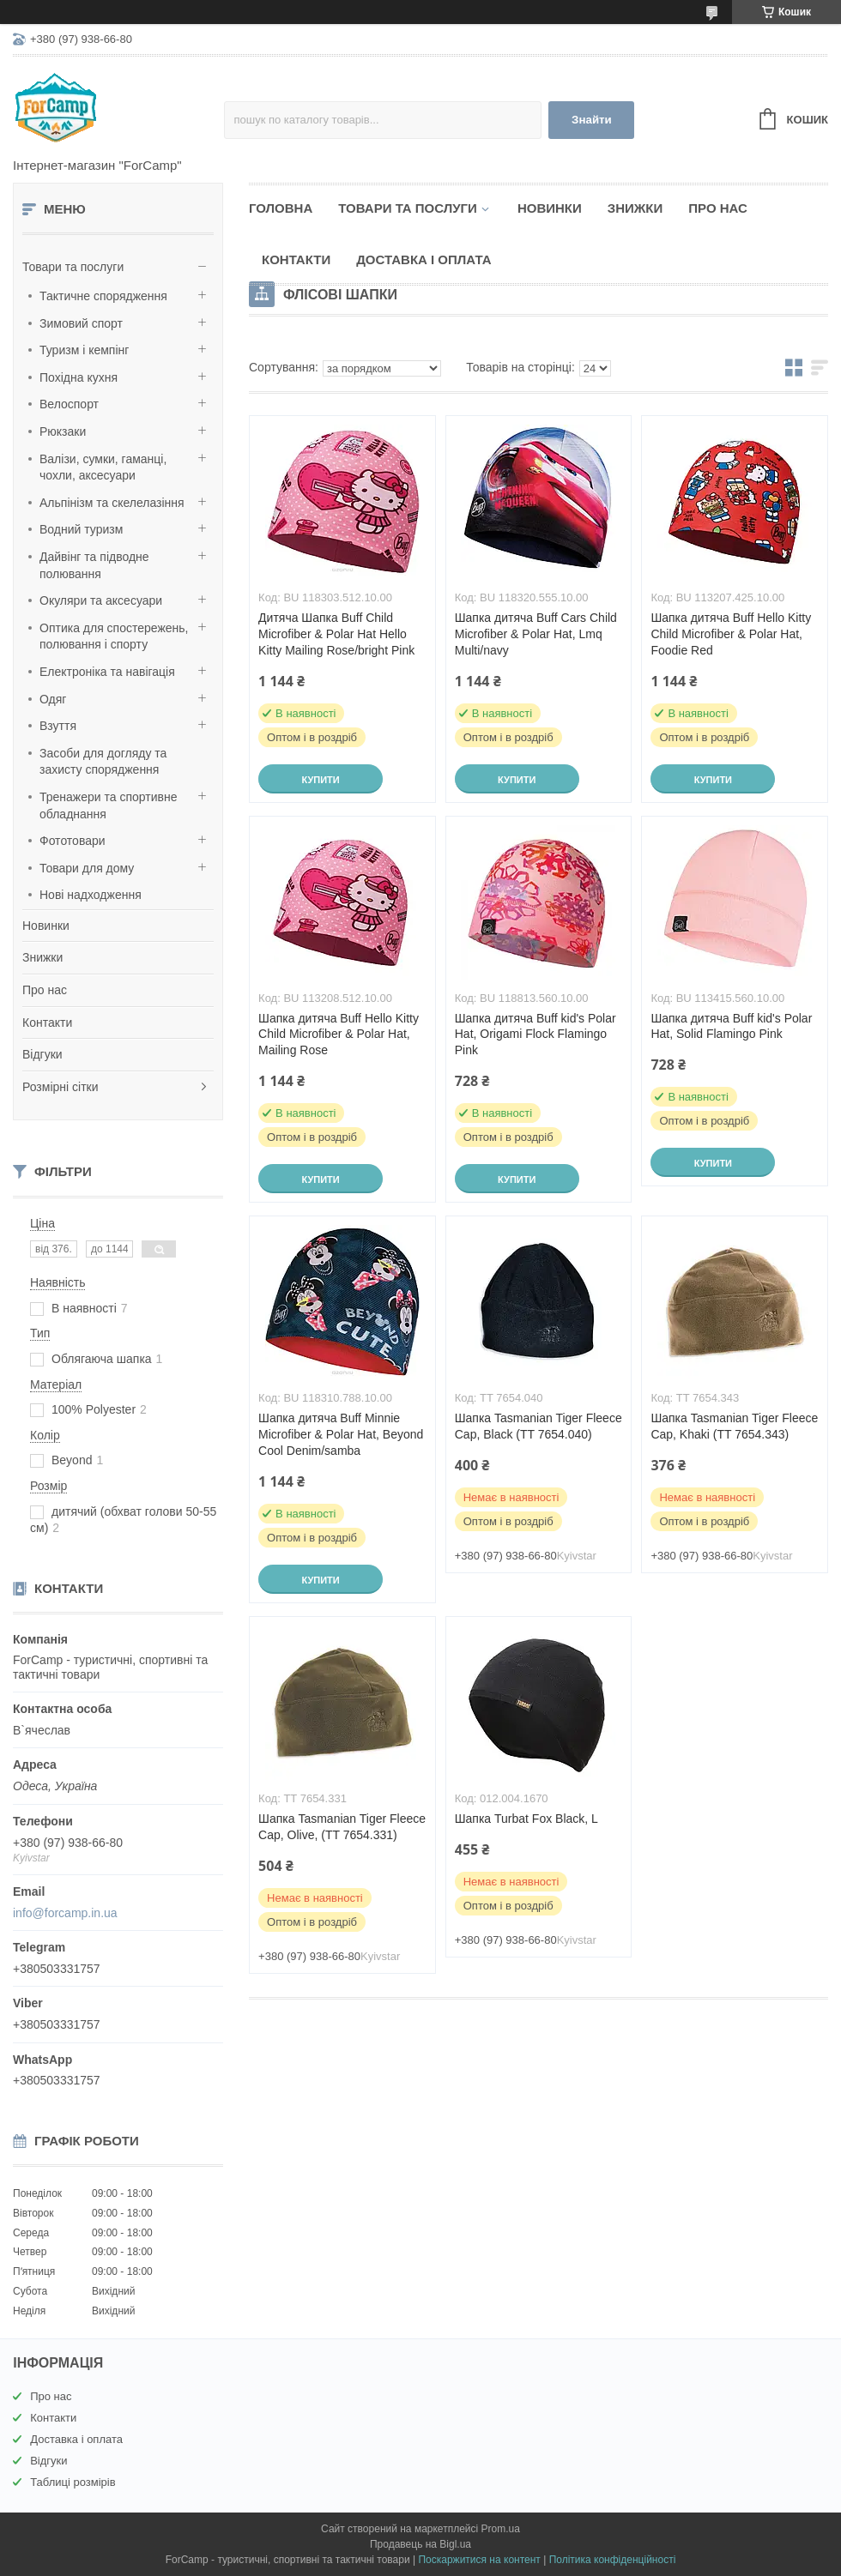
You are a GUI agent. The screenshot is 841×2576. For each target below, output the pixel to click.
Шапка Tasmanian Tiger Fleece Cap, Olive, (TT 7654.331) (342, 1827)
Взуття (57, 726)
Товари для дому (86, 868)
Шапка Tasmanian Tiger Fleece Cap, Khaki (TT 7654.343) (734, 1426)
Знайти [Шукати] (592, 119)
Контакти (47, 1022)
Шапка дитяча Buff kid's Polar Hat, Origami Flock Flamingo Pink (535, 1034)
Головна (280, 208)
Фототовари (72, 841)
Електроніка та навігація (107, 672)
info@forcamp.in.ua (65, 1913)
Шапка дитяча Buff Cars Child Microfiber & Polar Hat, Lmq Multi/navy (536, 634)
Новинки (46, 925)
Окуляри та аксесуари (100, 600)
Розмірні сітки (60, 1087)
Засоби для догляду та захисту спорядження (102, 761)
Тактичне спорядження (103, 296)
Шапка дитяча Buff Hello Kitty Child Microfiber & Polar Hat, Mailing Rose (338, 1034)
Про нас (44, 990)
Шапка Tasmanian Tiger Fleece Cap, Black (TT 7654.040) (538, 1426)
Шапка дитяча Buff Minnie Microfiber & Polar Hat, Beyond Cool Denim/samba (340, 1434)
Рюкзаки (62, 431)
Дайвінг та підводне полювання (94, 565)
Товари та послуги (73, 267)
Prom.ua (500, 2529)
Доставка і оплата (423, 259)
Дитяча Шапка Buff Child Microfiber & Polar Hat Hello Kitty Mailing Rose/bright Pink (336, 634)
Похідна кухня (78, 377)
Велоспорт (69, 404)
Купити (320, 780)
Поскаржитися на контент (479, 2560)
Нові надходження (90, 895)
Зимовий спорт (81, 323)
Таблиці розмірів (72, 2482)
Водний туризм (81, 529)
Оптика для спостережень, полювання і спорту (114, 636)
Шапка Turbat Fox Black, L (526, 1818)
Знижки (42, 957)
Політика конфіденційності (612, 2560)
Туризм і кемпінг (84, 350)
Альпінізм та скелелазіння (112, 503)
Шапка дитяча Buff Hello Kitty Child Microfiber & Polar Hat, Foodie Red (730, 634)
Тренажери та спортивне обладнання (108, 805)
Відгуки (42, 1054)
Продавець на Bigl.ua (420, 2544)
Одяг (52, 699)
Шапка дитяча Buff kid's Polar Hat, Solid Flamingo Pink (731, 1026)
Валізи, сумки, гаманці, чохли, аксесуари (102, 467)
